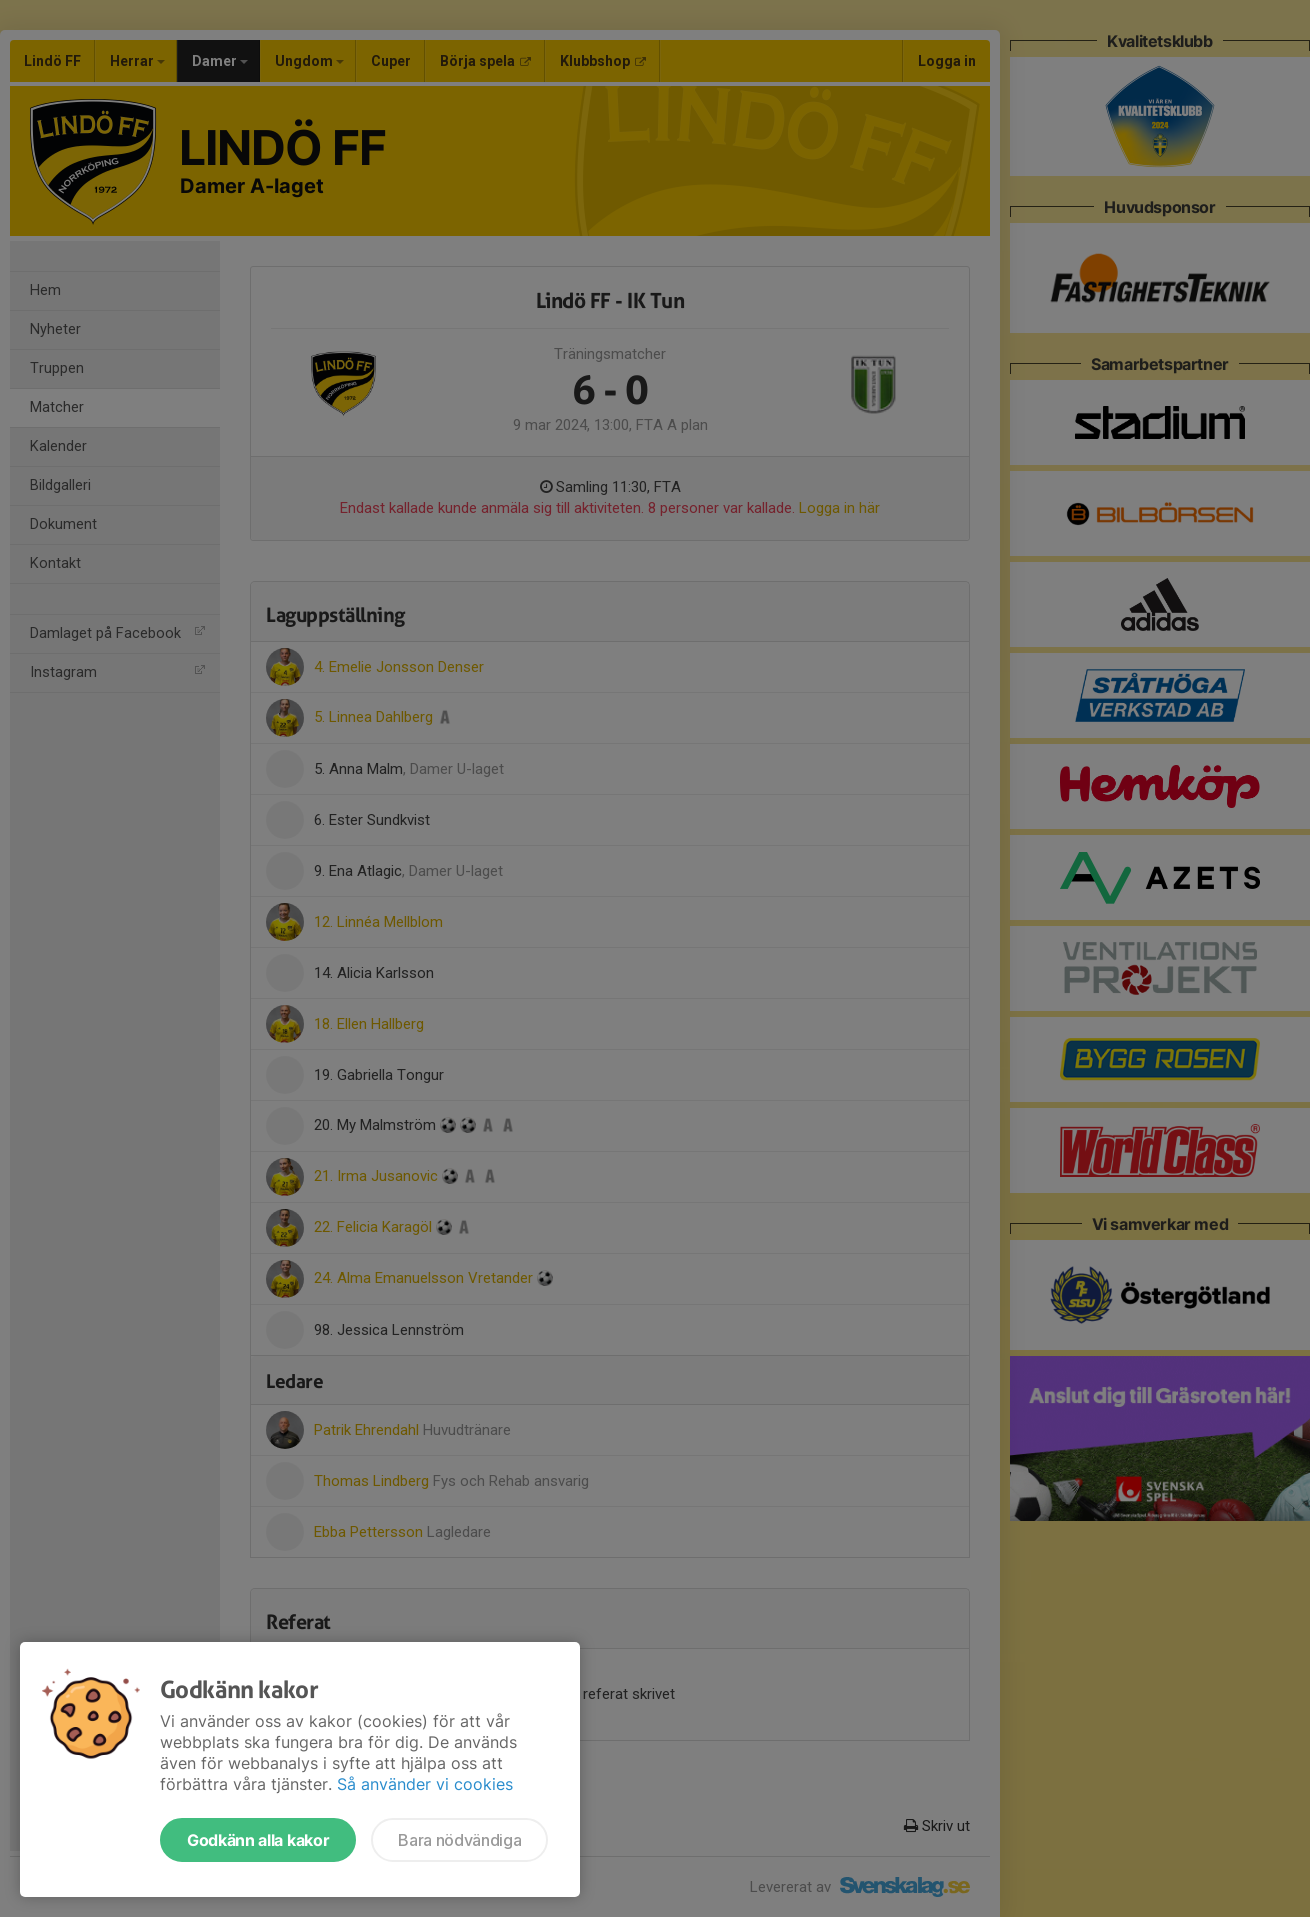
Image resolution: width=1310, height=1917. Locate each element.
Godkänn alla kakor (258, 1840)
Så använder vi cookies (425, 1784)
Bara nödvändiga (459, 1840)
